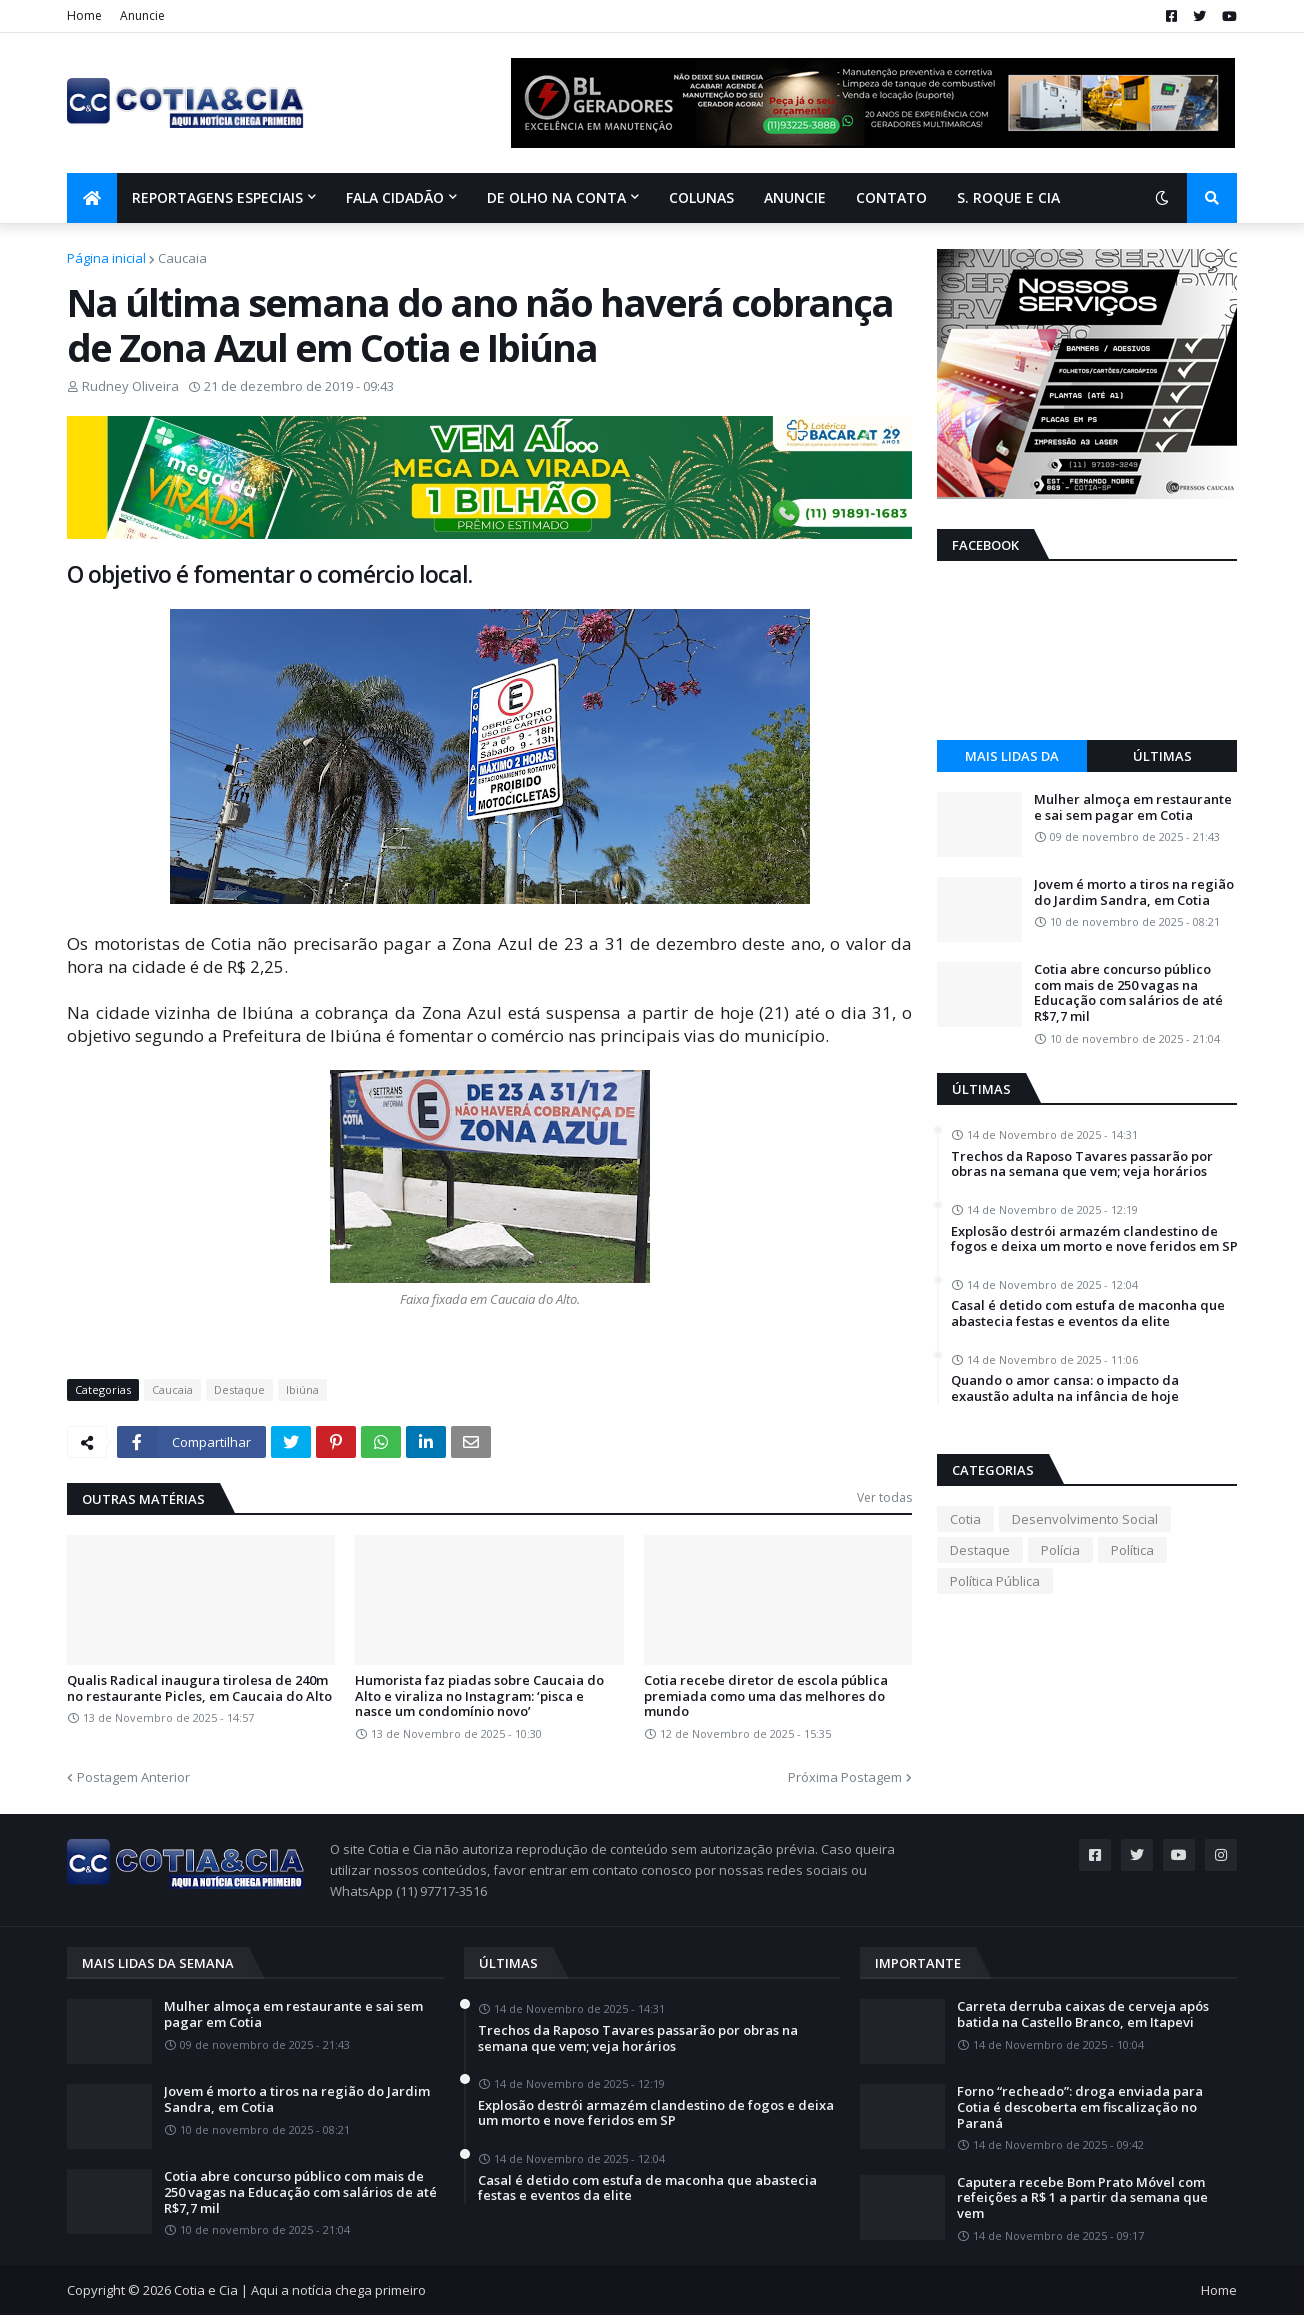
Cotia (965, 1519)
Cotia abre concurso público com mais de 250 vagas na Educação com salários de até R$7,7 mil (1128, 993)
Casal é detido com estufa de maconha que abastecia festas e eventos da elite (1088, 1313)
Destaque (239, 1389)
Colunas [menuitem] (701, 197)
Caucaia (182, 258)
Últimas (1162, 756)
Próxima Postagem (845, 1777)
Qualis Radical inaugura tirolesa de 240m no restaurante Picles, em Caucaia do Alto (199, 1688)
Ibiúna (302, 1389)
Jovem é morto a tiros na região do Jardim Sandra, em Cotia (1134, 892)
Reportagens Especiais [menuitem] (217, 197)
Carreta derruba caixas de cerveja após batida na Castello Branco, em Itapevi (1083, 2014)
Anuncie (142, 15)
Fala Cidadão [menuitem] (395, 197)
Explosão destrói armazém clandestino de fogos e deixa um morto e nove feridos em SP (1094, 1239)
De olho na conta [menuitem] (556, 197)
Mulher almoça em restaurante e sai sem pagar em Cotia (1133, 807)
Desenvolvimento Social (1085, 1519)
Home (84, 15)
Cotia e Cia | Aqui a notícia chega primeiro (300, 2290)
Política (1132, 1550)
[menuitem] (92, 198)
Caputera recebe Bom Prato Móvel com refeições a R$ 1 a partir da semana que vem (1082, 2198)
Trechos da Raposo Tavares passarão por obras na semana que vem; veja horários (1082, 1164)
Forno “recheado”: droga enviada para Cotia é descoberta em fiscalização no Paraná (1080, 2107)
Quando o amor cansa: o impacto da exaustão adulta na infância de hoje (1065, 1388)
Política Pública (995, 1581)
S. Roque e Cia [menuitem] (1008, 197)
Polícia (1060, 1550)
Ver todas (884, 1497)
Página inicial (106, 258)
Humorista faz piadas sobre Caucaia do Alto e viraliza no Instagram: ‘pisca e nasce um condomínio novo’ (479, 1696)
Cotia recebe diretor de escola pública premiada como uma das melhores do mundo (766, 1696)
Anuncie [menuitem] (795, 197)
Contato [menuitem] (891, 197)
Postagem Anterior (133, 1777)
